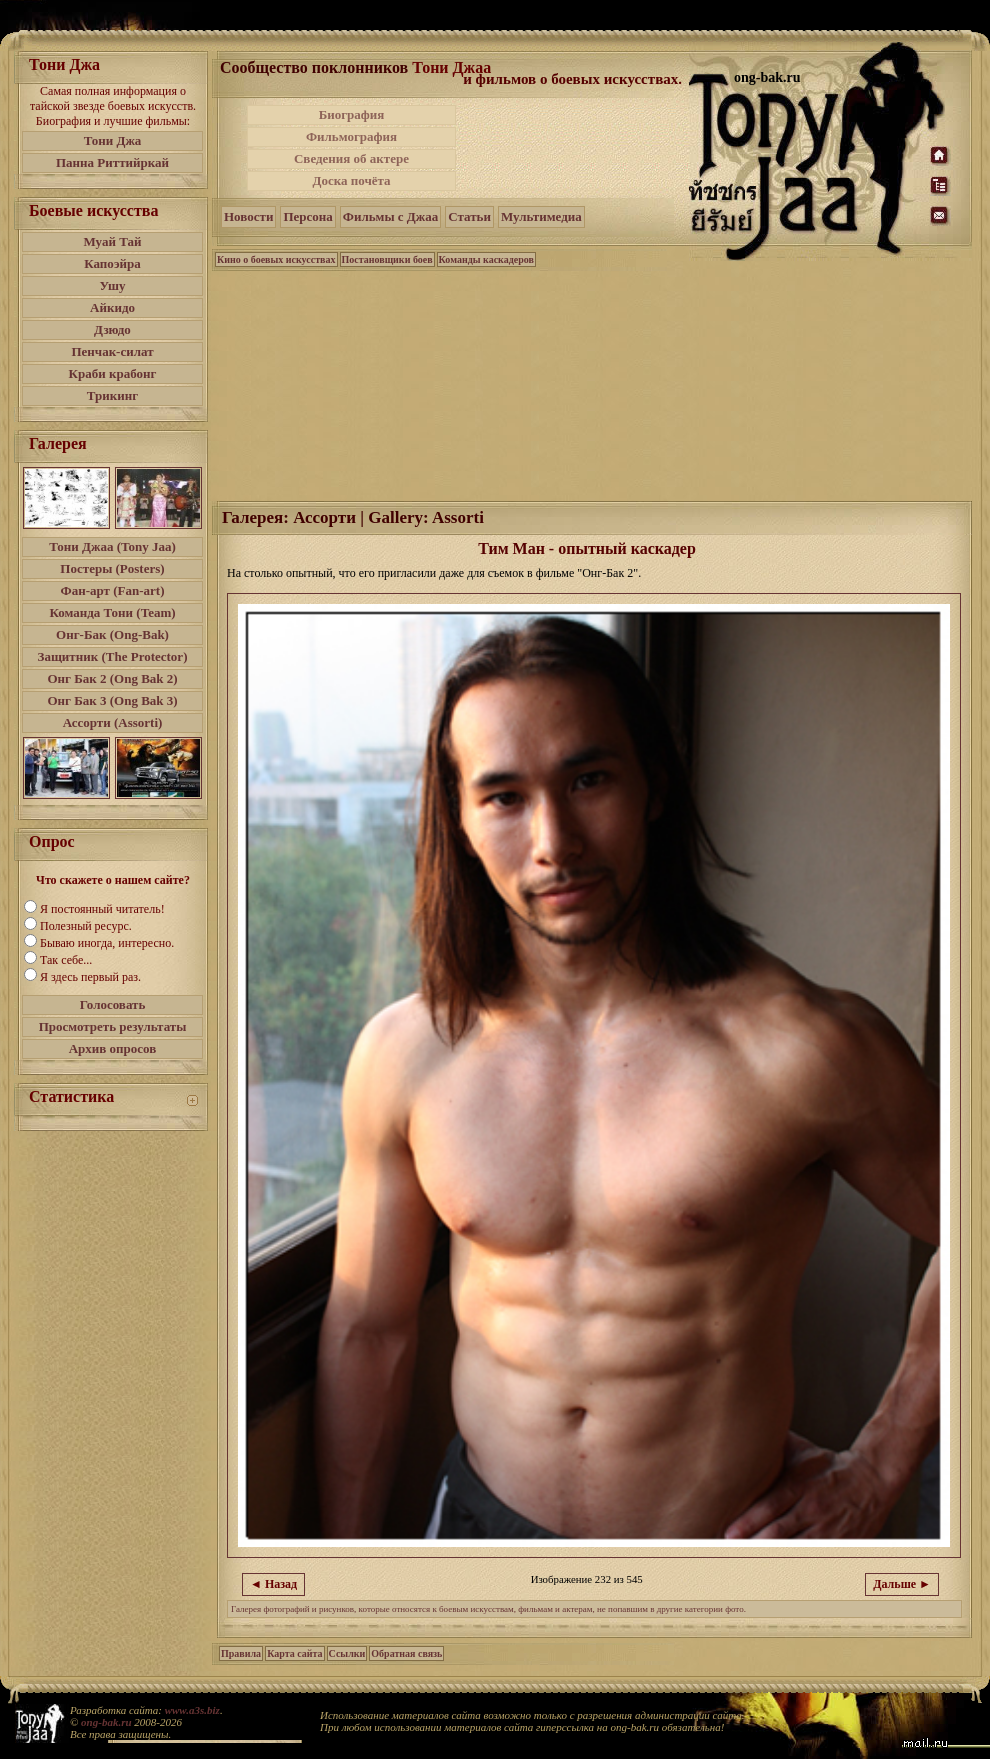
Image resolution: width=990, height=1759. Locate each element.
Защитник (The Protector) (113, 656)
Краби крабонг (113, 373)
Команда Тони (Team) (112, 612)
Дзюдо (112, 329)
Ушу (113, 285)
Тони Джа (113, 140)
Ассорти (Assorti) (113, 722)
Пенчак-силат (112, 351)
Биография (352, 114)
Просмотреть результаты (113, 1026)
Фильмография (351, 136)
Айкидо (112, 307)
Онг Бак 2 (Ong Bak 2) (112, 678)
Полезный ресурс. (86, 926)
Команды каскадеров (486, 259)
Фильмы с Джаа (390, 216)
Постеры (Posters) (112, 568)
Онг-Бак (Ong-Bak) (112, 634)
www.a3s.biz (192, 1710)
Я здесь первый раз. (90, 977)
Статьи (469, 216)
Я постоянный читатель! (102, 909)
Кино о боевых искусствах (276, 259)
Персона (307, 216)
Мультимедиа (541, 216)
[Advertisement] (574, 148)
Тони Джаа (451, 67)
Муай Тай (112, 241)
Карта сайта (294, 1653)
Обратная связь (406, 1653)
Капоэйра (112, 263)
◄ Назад (273, 1584)
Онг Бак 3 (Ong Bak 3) (112, 700)
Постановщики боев (387, 259)
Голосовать (113, 1004)
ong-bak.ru (106, 1722)
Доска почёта (351, 180)
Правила (241, 1653)
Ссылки (347, 1653)
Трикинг (112, 395)
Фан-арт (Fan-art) (113, 590)
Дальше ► (902, 1584)
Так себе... (66, 960)
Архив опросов (113, 1048)
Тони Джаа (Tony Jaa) (112, 546)
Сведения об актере (351, 158)
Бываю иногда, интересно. (107, 943)
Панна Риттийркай (112, 162)
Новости (248, 216)
